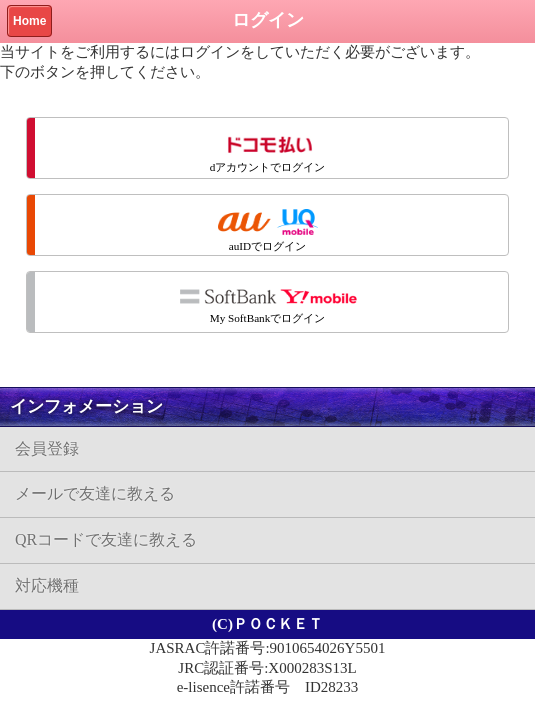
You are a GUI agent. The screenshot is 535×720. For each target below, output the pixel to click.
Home (29, 21)
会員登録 (47, 448)
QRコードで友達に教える (106, 539)
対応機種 (47, 585)
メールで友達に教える (95, 493)
